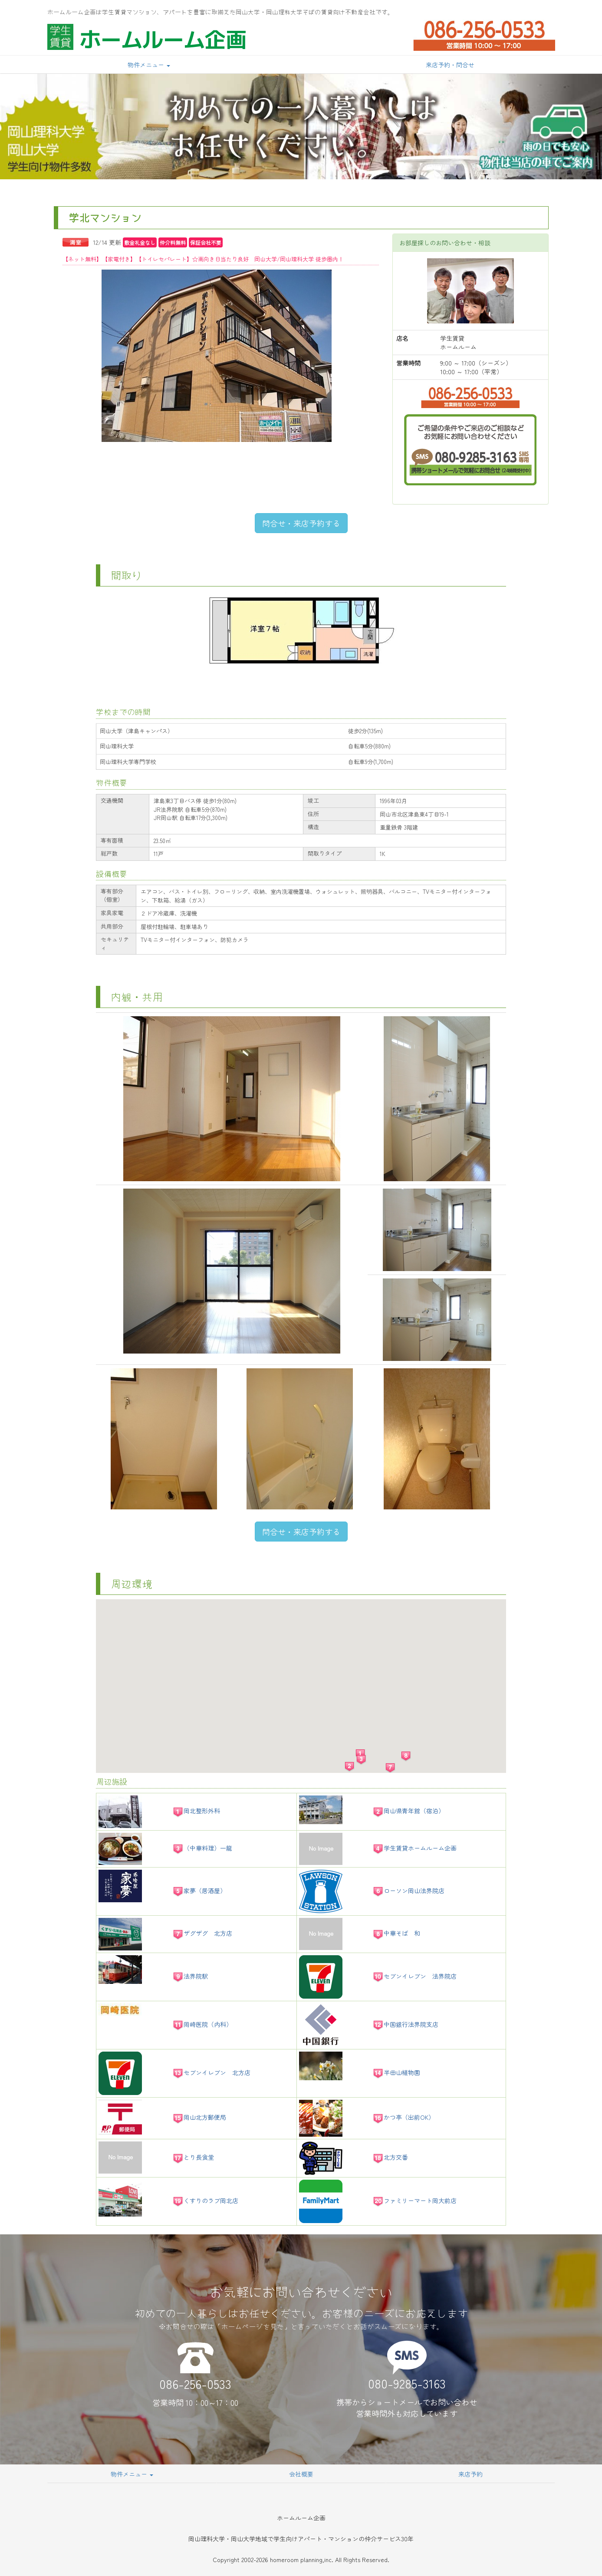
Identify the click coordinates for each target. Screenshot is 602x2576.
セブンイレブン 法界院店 (414, 1976)
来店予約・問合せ (450, 64)
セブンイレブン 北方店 (211, 2072)
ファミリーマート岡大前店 (414, 2200)
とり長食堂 (193, 2157)
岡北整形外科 (196, 1810)
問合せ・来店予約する (301, 523)
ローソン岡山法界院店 (408, 1890)
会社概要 (301, 2474)
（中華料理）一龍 (202, 1848)
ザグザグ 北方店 (202, 1933)
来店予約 (470, 2474)
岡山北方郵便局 (199, 2117)
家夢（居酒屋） (199, 1890)
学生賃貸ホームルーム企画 (414, 1848)
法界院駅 (190, 1976)
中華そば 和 (396, 1933)
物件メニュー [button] (149, 64)
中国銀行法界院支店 (405, 2024)
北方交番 (390, 2157)
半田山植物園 (396, 2072)
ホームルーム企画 (163, 38)
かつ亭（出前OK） (403, 2117)
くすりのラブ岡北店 (205, 2200)
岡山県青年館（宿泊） (408, 1810)
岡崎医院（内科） (202, 2024)
